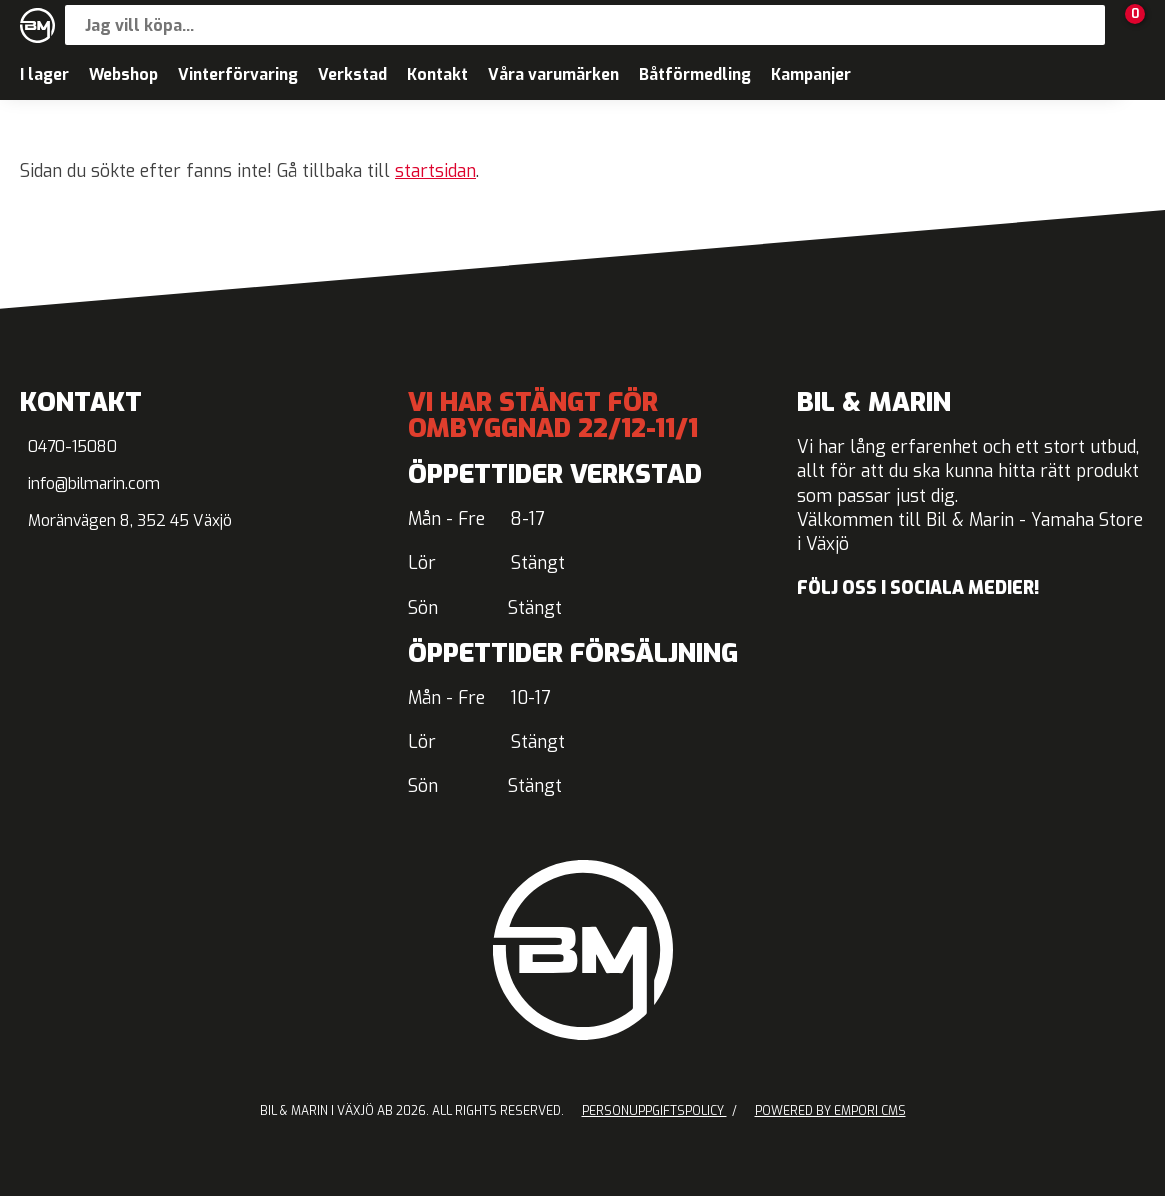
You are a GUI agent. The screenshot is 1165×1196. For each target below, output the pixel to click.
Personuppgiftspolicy (654, 1111)
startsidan (435, 171)
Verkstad (352, 74)
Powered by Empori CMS (830, 1111)
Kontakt (437, 74)
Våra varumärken (553, 74)
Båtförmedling (695, 74)
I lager (44, 74)
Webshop (123, 74)
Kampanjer (811, 74)
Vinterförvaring (238, 74)
